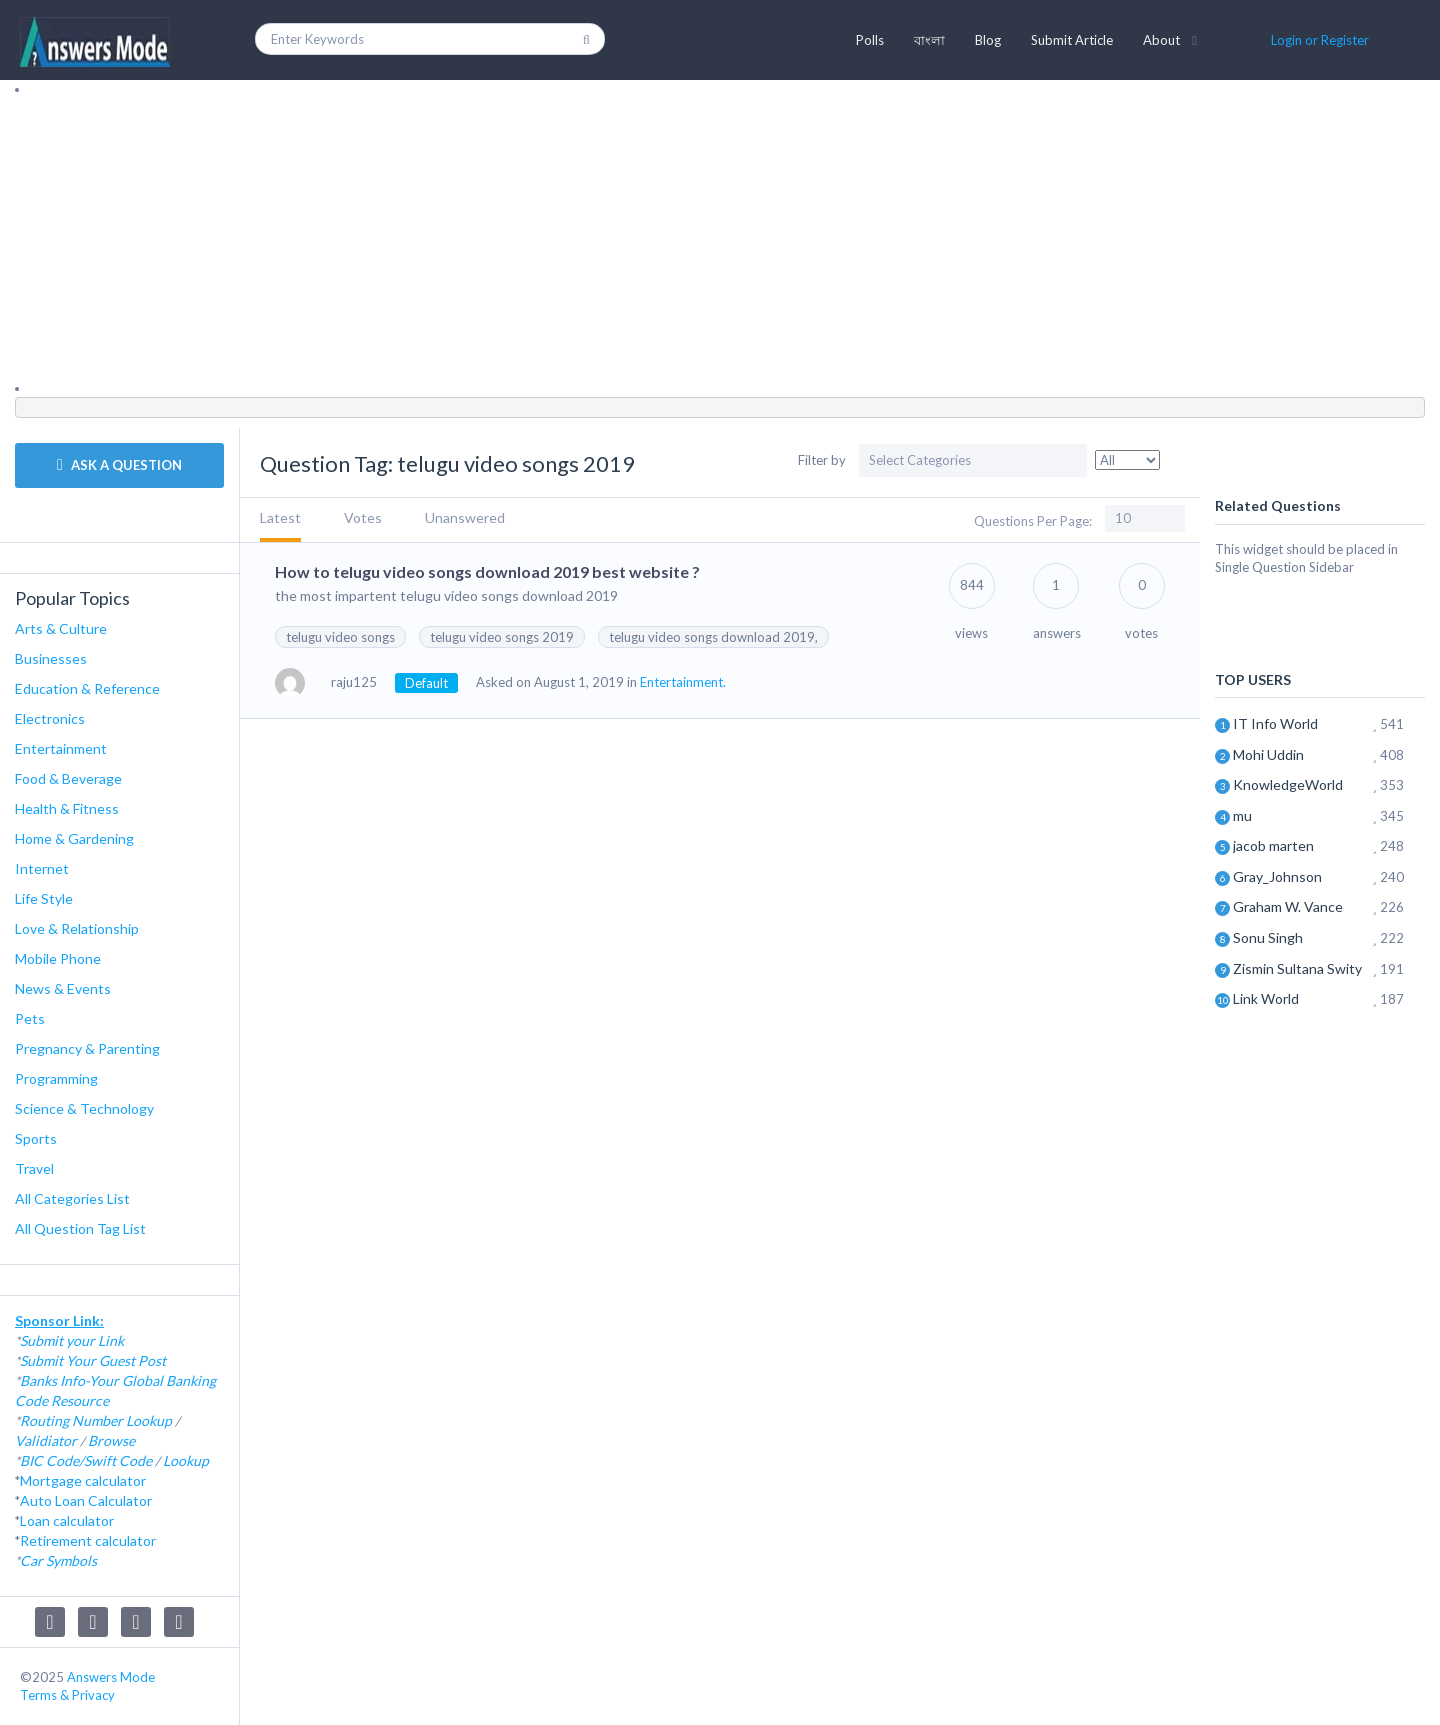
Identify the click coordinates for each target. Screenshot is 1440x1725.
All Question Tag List (80, 1228)
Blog (988, 40)
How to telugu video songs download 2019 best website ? (487, 571)
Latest (280, 517)
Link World (1266, 998)
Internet (42, 868)
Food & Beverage (68, 778)
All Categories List (72, 1198)
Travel (34, 1168)
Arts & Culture (61, 628)
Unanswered (465, 517)
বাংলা (929, 40)
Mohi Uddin (1268, 754)
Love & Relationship (77, 928)
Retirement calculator (88, 1540)
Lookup (149, 1420)
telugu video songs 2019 (502, 637)
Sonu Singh (1268, 937)
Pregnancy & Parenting (87, 1048)
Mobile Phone (58, 958)
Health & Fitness (67, 808)
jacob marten (1273, 845)
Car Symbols (58, 1560)
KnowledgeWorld (1288, 784)
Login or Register (1320, 40)
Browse (111, 1440)
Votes (363, 517)
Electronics (50, 718)
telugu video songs (340, 637)
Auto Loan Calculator (86, 1500)
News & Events (63, 988)
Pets (30, 1018)
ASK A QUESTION (119, 465)
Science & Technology (84, 1108)
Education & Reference (87, 688)
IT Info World (1275, 723)
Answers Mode (111, 1677)
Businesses (51, 658)
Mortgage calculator (83, 1480)
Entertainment (61, 748)
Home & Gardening (74, 838)
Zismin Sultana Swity (1297, 968)
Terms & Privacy (67, 1695)
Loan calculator (67, 1520)
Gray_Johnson (1277, 876)
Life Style (44, 898)
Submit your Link (72, 1340)
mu (1242, 815)
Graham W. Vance (1288, 906)
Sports (36, 1138)
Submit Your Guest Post (93, 1360)
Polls (870, 40)
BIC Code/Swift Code (86, 1460)
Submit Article (1072, 40)
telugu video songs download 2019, (713, 637)
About (1161, 40)
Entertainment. (683, 682)
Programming (56, 1078)
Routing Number (71, 1420)
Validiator (46, 1440)
